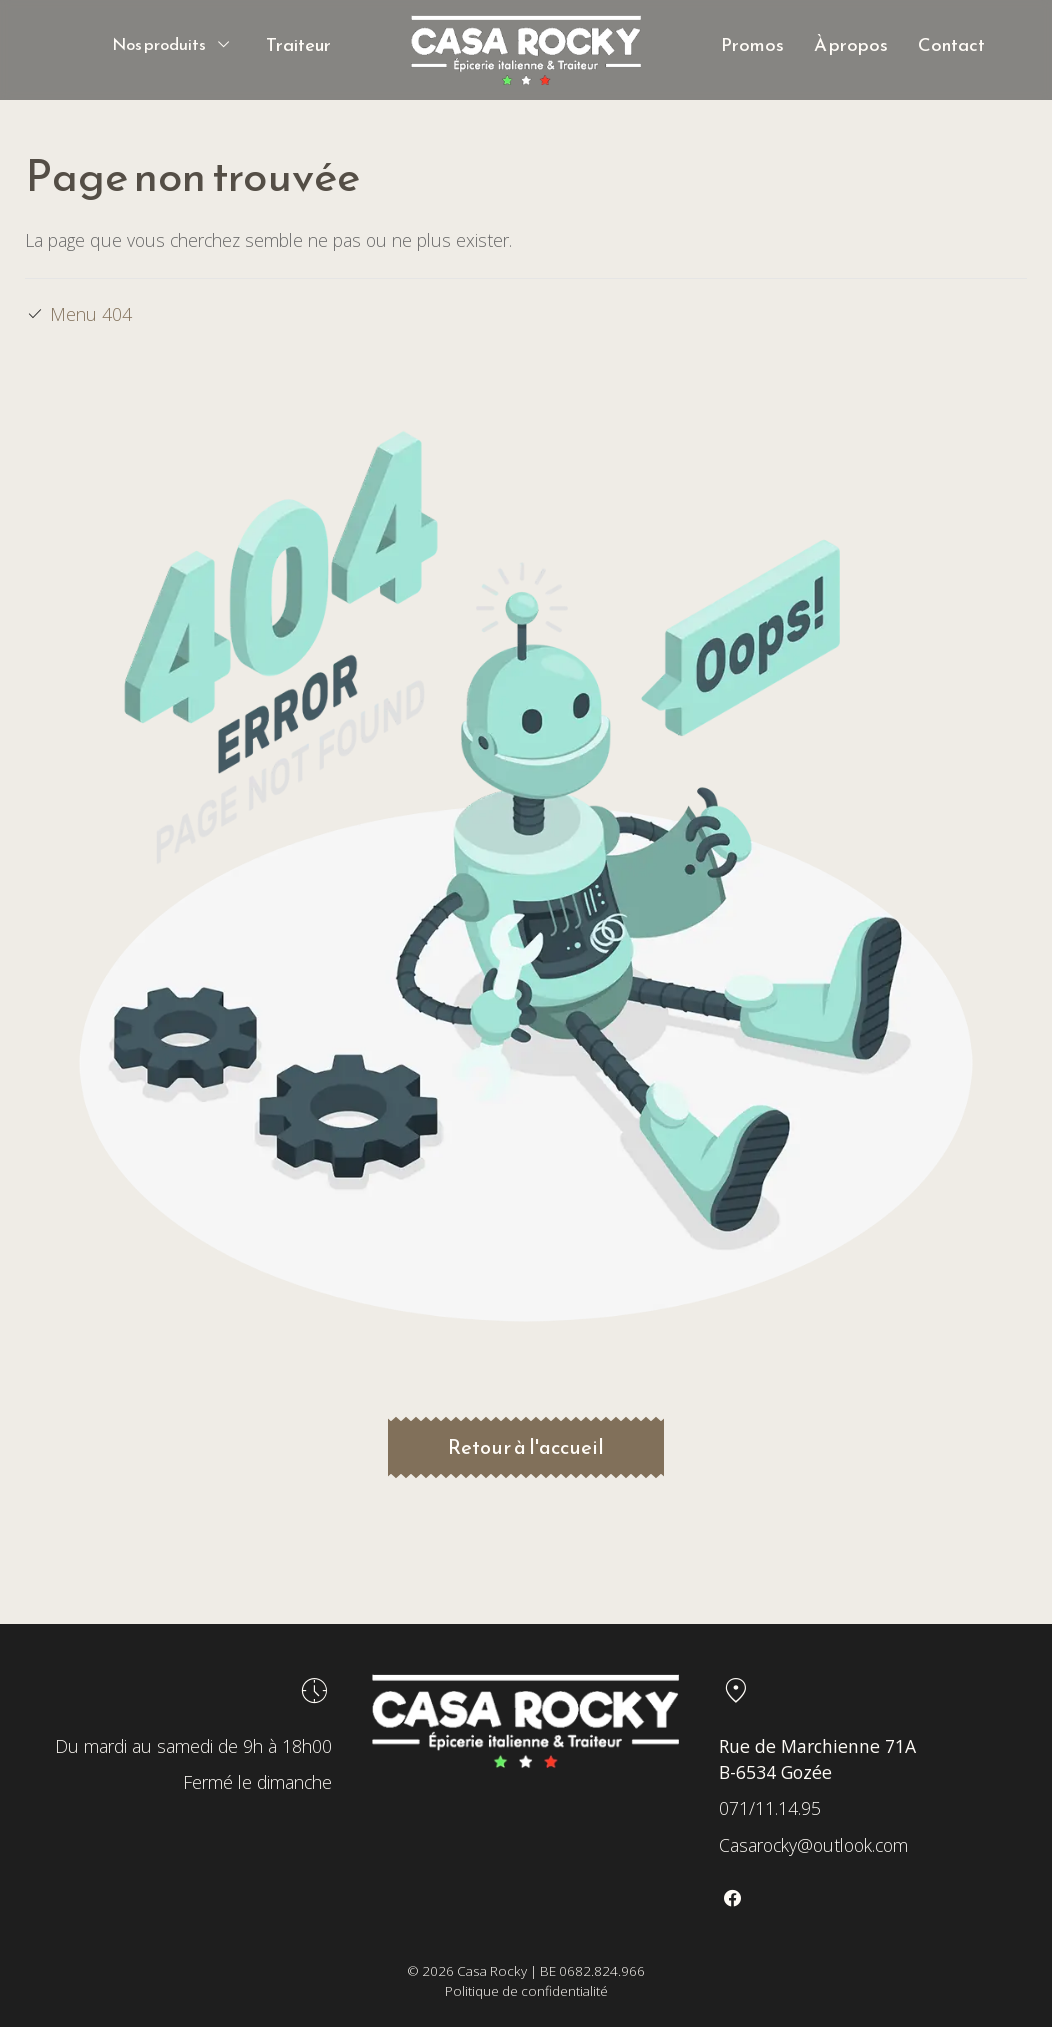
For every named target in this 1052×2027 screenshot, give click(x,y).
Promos (752, 44)
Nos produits (159, 44)
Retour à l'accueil (526, 1447)
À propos (851, 44)
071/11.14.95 (770, 1808)
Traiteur (298, 44)
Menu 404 (91, 314)
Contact (951, 44)
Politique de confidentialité (526, 1991)
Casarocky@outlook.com (813, 1845)
